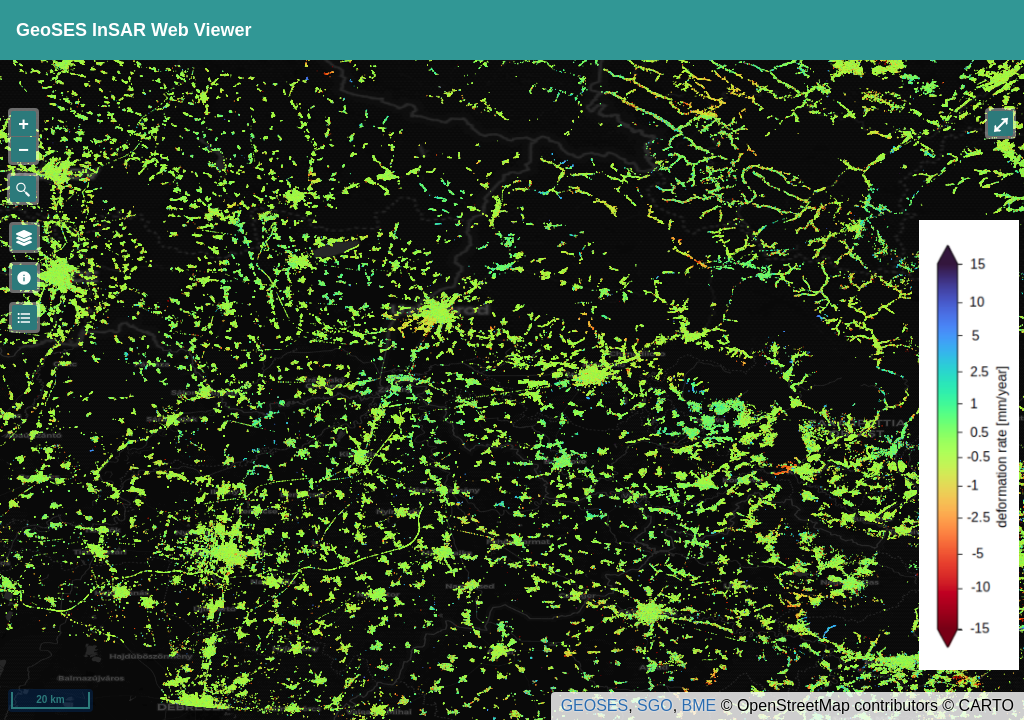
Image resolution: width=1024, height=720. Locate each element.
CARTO (986, 705)
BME (699, 705)
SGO (655, 705)
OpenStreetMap (793, 705)
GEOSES (595, 705)
